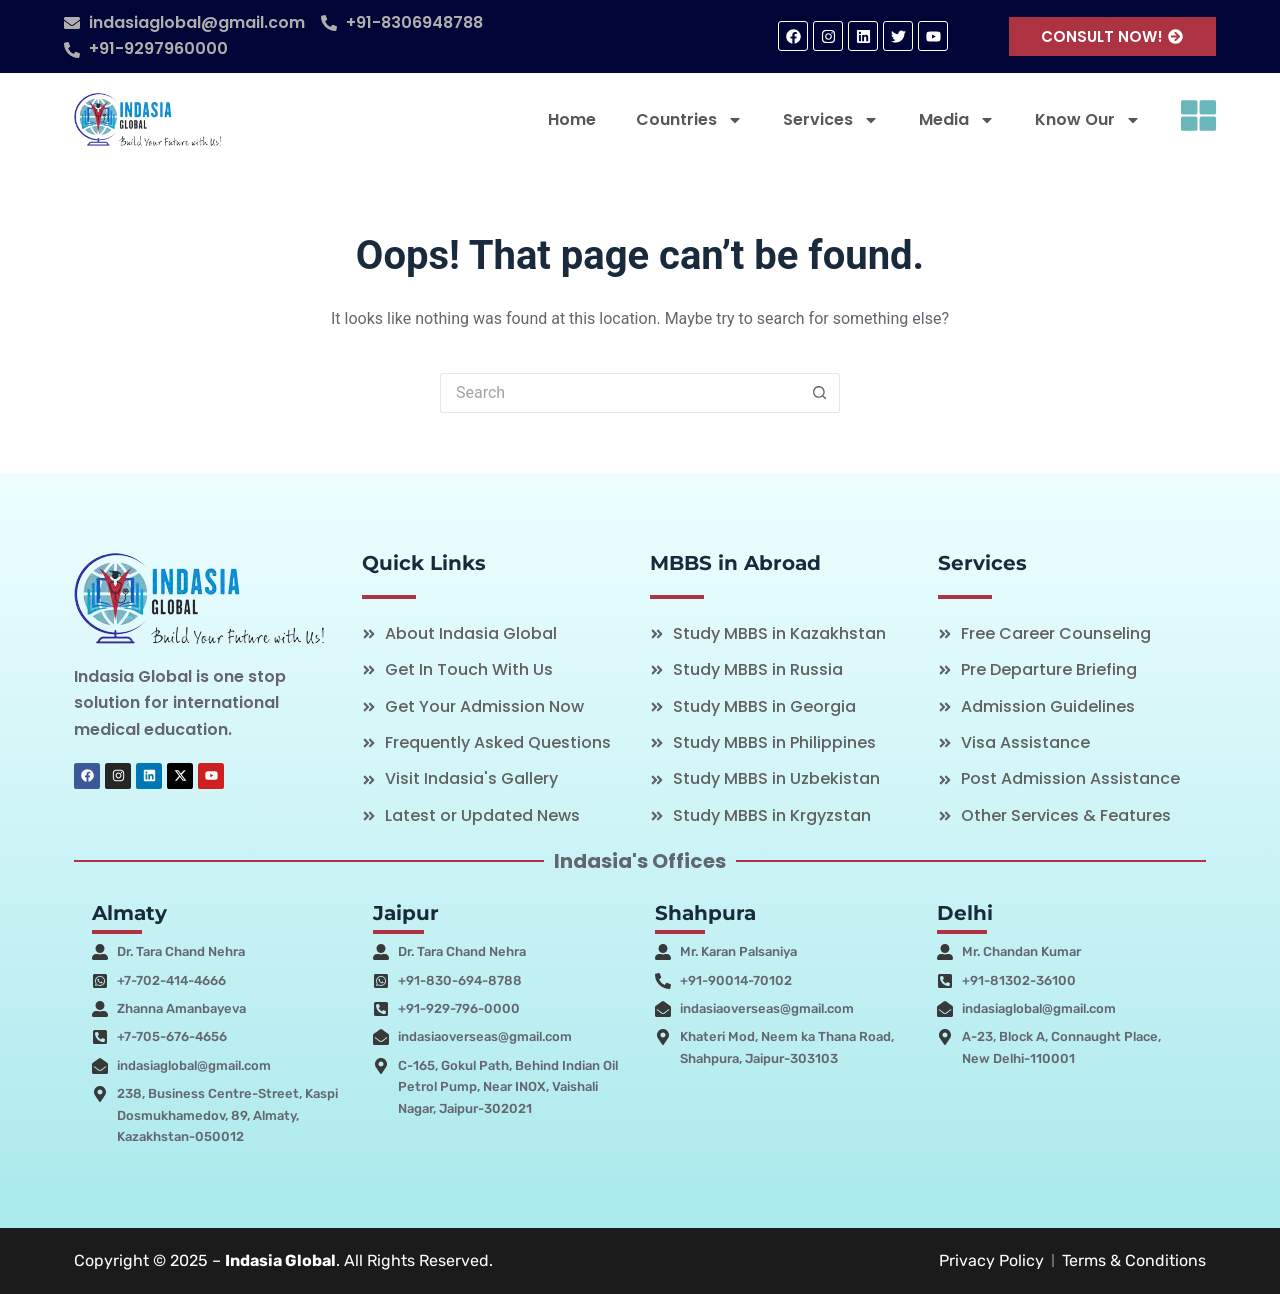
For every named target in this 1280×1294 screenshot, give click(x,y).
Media (957, 120)
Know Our (1088, 120)
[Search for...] (620, 393)
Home (572, 119)
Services (831, 120)
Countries (689, 120)
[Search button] (820, 393)
